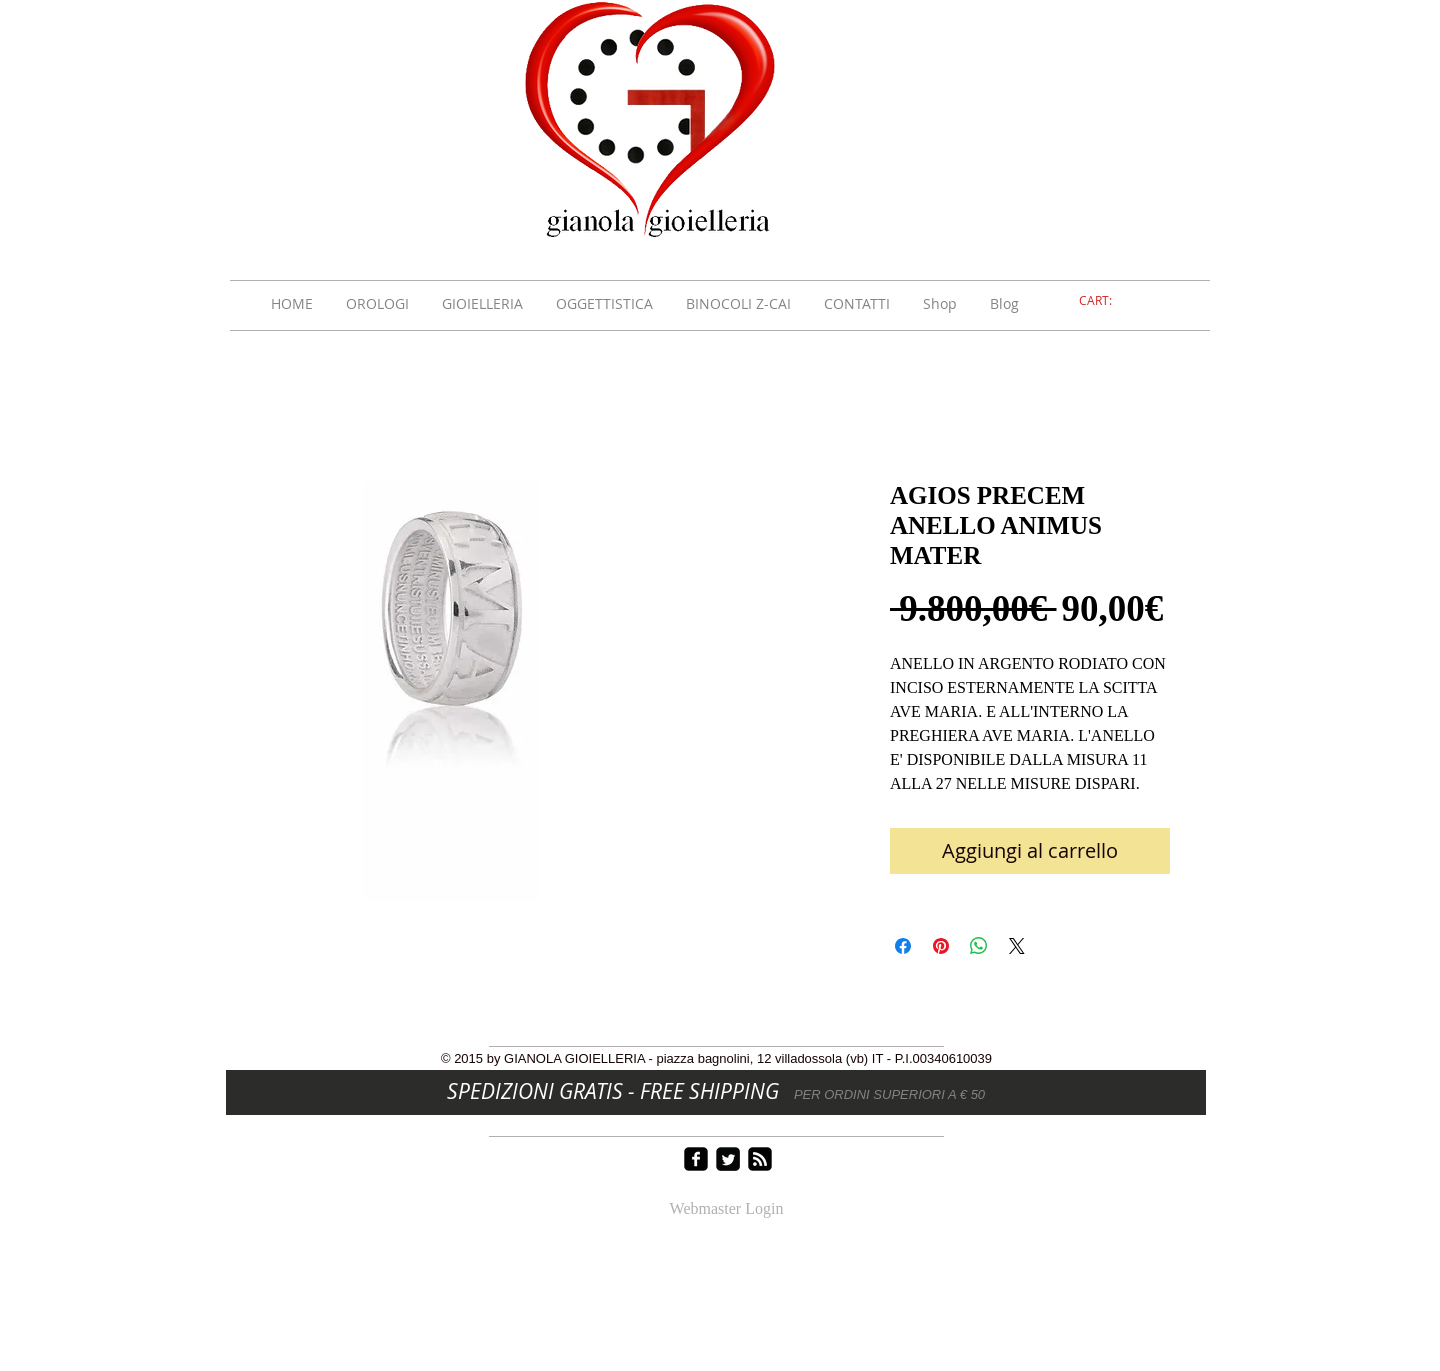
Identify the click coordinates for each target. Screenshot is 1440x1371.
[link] (1107, 301)
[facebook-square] (696, 1159)
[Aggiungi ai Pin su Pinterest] (941, 946)
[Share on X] (1017, 946)
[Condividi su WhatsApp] (979, 946)
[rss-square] (760, 1159)
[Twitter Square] (728, 1159)
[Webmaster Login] (726, 1210)
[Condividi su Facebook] (903, 946)
